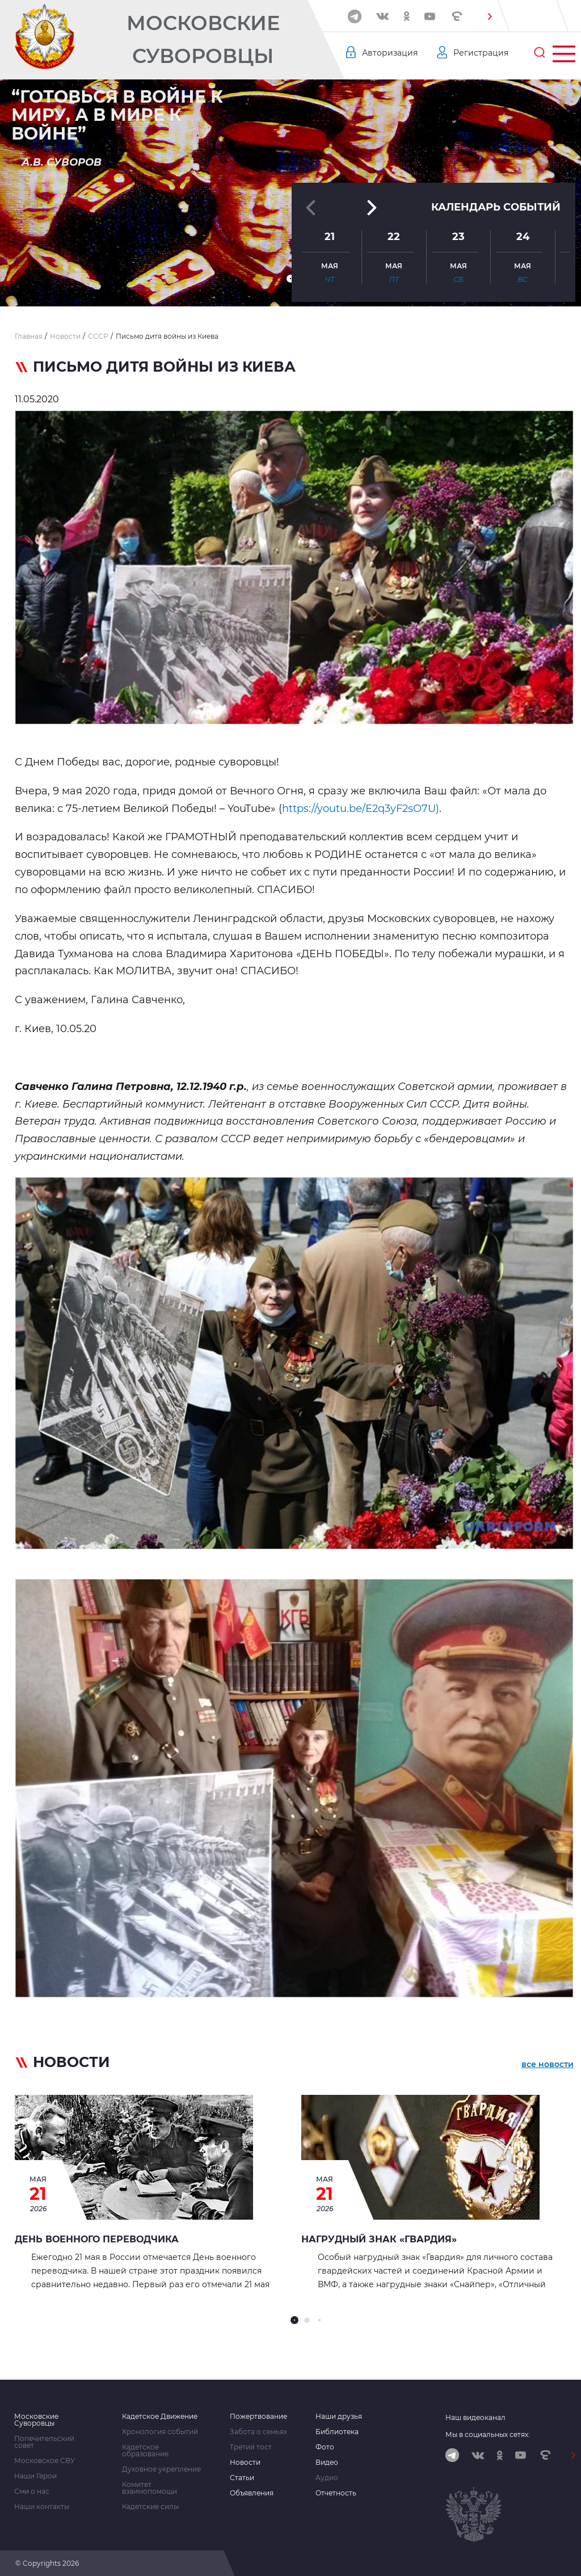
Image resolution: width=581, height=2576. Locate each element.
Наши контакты (41, 2506)
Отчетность (335, 2493)
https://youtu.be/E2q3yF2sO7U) (360, 808)
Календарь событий (496, 207)
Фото (324, 2447)
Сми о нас (31, 2491)
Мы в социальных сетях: (487, 2434)
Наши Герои (35, 2476)
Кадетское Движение (159, 2416)
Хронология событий (160, 2431)
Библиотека (337, 2431)
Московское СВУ (44, 2460)
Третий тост (251, 2447)
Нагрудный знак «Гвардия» (379, 2239)
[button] (489, 16)
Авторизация (390, 53)
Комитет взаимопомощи (149, 2488)
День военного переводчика (97, 2239)
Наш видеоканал (475, 2417)
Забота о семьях (258, 2431)
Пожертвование (258, 2416)
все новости (547, 2064)
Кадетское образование (145, 2450)
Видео (326, 2462)
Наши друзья (338, 2416)
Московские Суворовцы (203, 39)
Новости (245, 2462)
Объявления (251, 2493)
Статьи (242, 2477)
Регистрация (480, 53)
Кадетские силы (150, 2506)
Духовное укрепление (161, 2469)
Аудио (326, 2477)
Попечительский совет (44, 2442)
